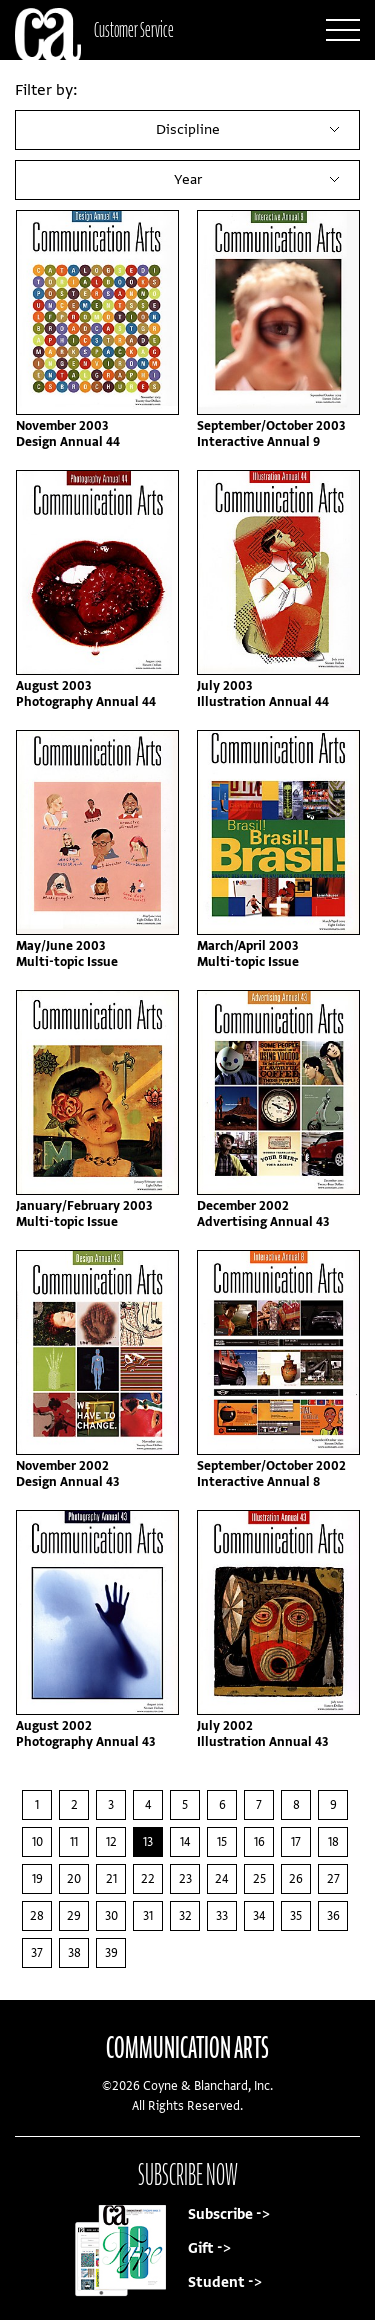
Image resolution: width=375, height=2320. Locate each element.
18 (333, 1842)
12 (111, 1842)
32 (185, 1916)
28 (37, 1916)
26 (296, 1879)
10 (37, 1842)
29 (74, 1916)
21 (111, 1879)
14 (185, 1842)
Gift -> (209, 2248)
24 (222, 1879)
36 (333, 1916)
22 (148, 1879)
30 (111, 1916)
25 (259, 1879)
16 (259, 1842)
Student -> (225, 2282)
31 (148, 1916)
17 (296, 1842)
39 (111, 1953)
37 (37, 1953)
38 (74, 1953)
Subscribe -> (229, 2214)
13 (148, 1842)
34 (259, 1916)
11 (74, 1842)
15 (222, 1842)
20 (74, 1879)
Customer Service (134, 29)
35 (296, 1916)
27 (333, 1879)
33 (222, 1916)
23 (185, 1879)
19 (37, 1879)
